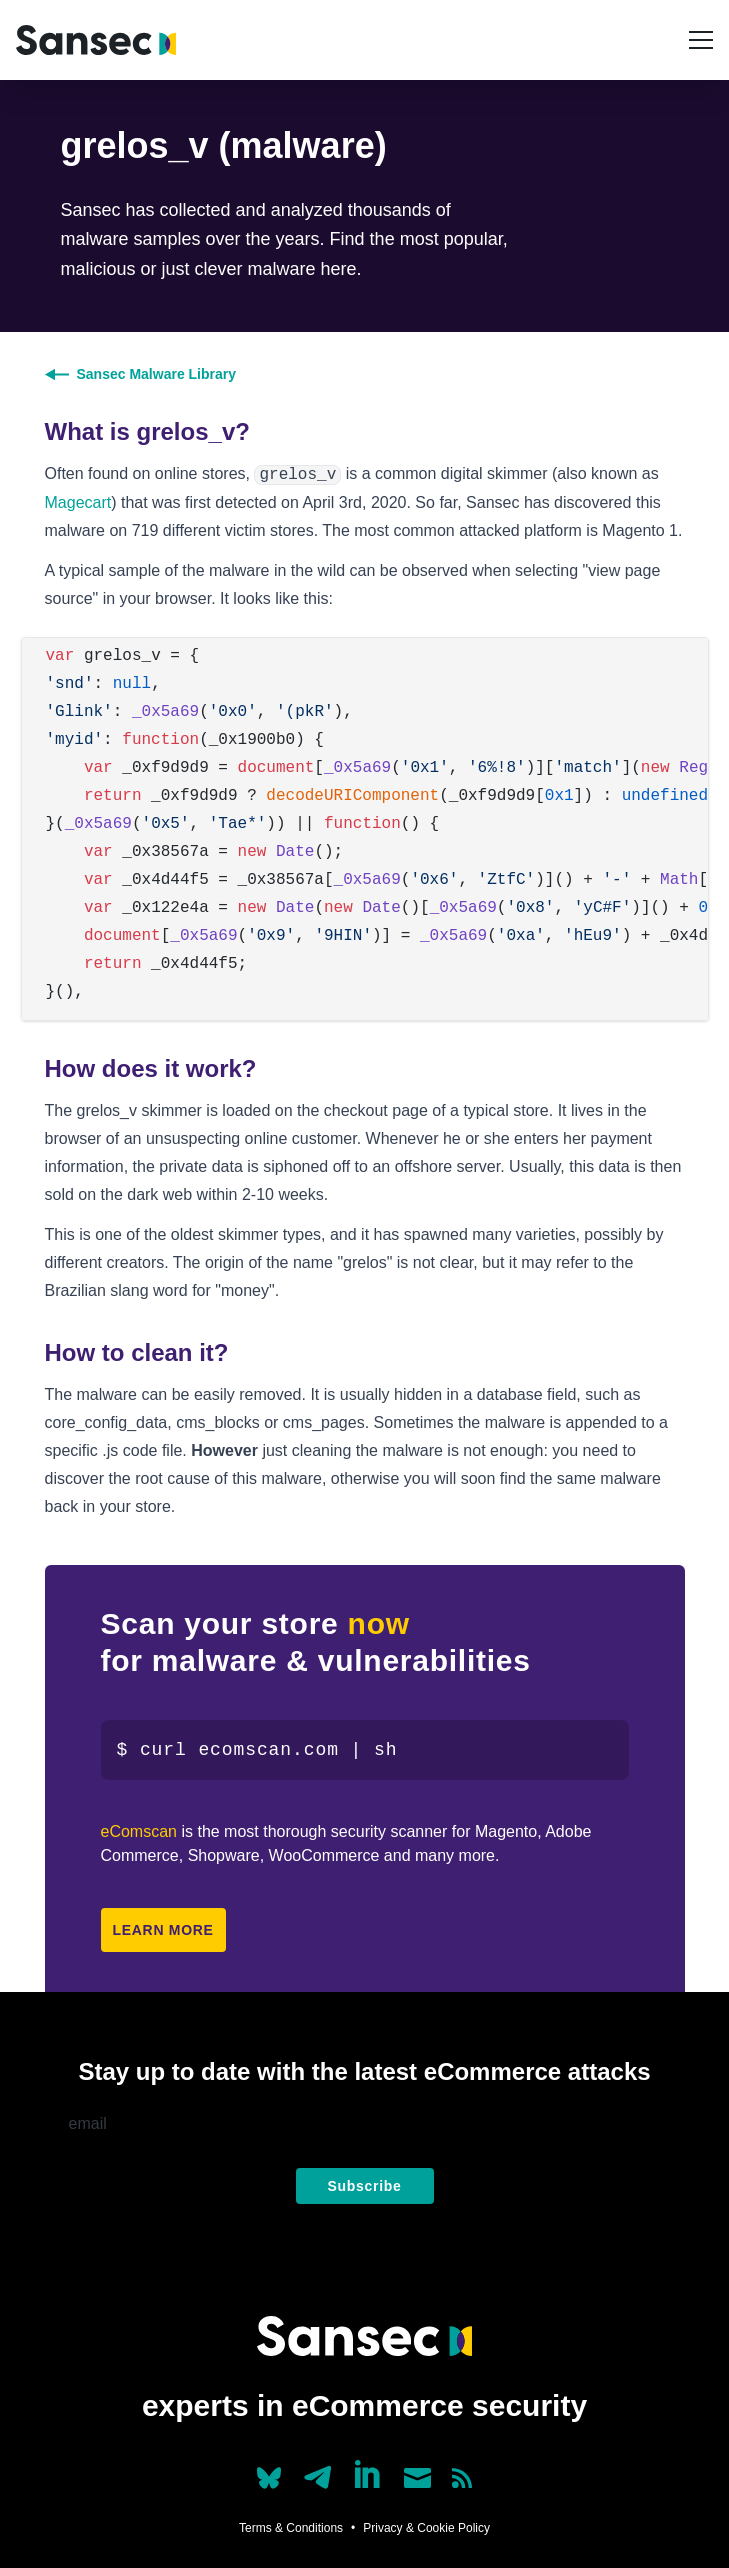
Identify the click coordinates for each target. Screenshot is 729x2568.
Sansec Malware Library (141, 374)
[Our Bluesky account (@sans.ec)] (269, 2476)
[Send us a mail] (417, 2478)
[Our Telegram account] (318, 2472)
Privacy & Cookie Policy (426, 2528)
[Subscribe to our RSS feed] (462, 2478)
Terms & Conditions (291, 2528)
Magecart (78, 502)
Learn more (163, 1930)
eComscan (139, 1831)
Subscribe (365, 2186)
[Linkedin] (369, 2474)
